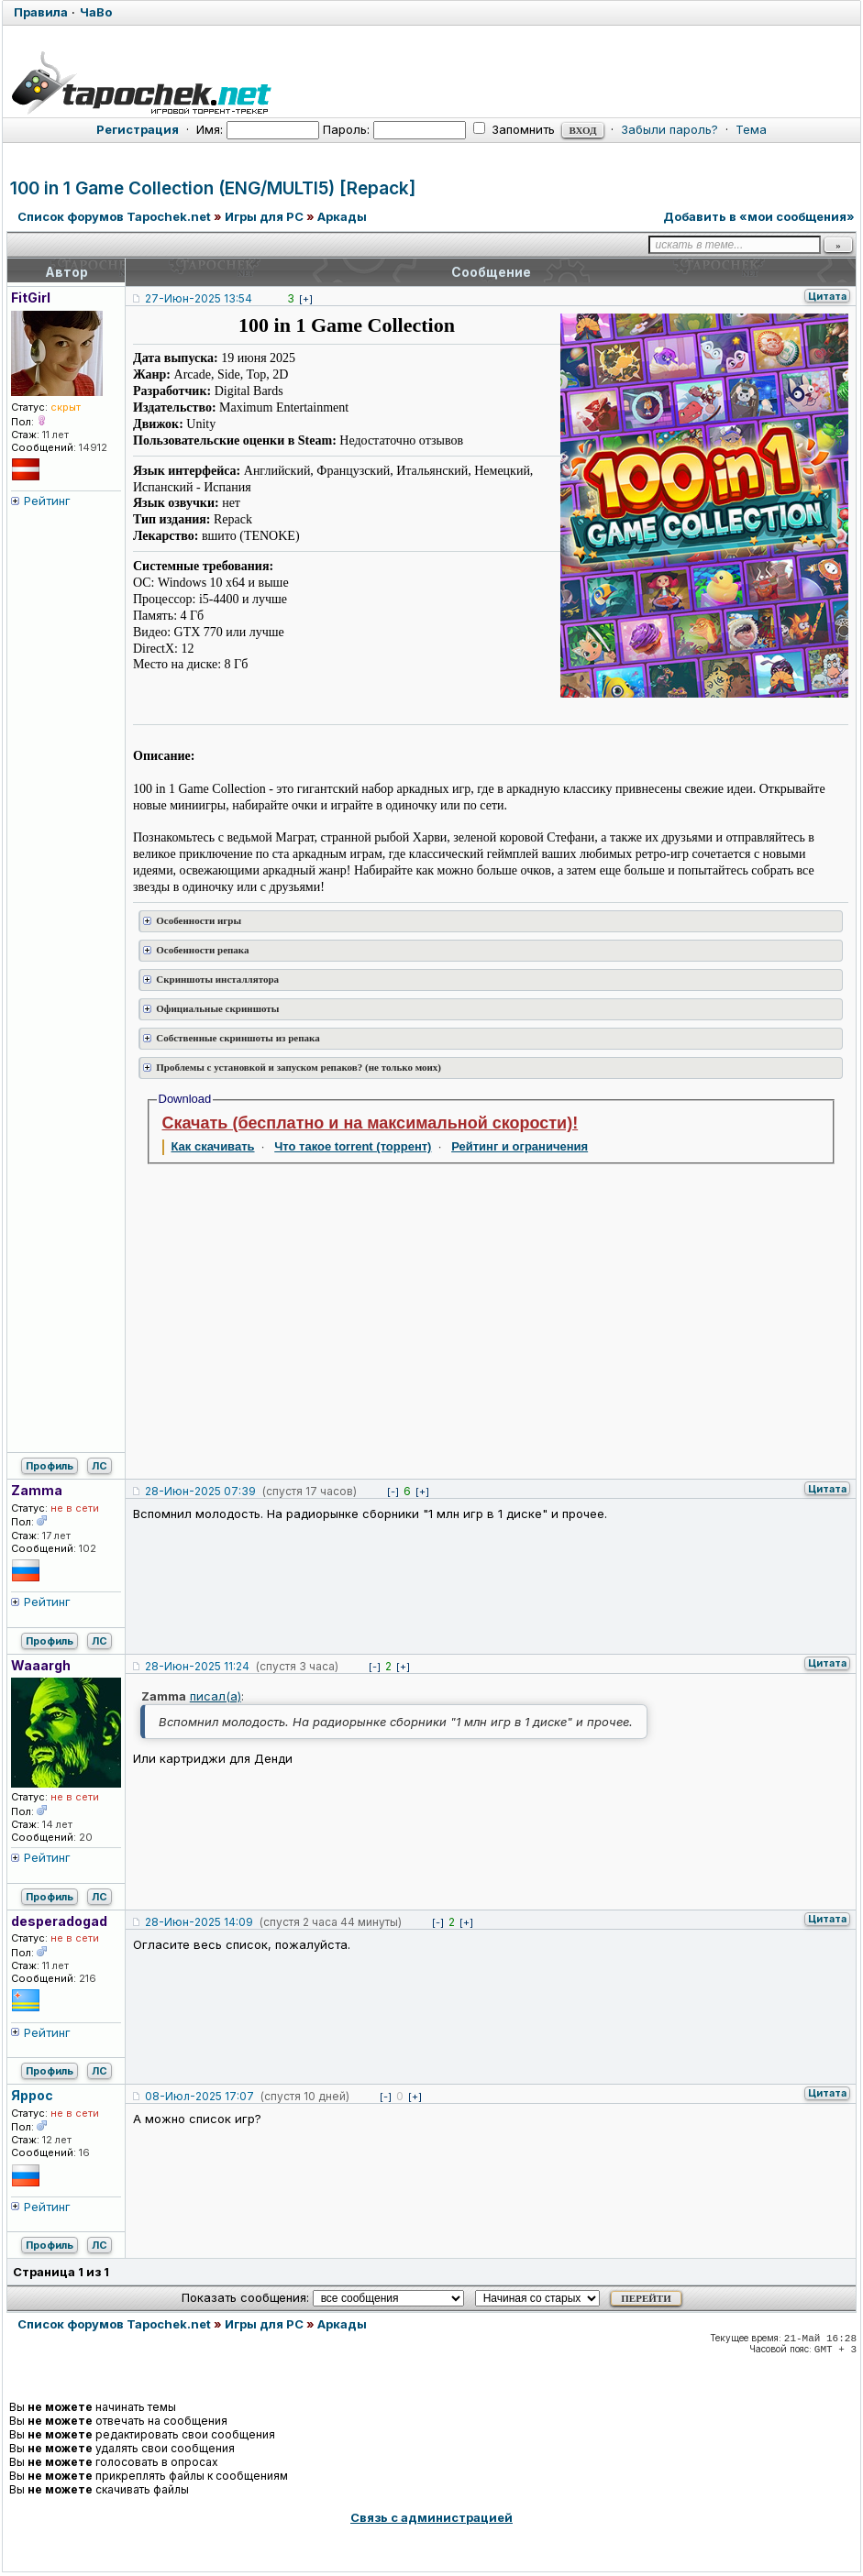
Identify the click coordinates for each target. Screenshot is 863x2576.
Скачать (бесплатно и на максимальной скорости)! (370, 1123)
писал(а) (215, 1696)
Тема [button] (751, 129)
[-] (393, 1491)
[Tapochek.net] (431, 80)
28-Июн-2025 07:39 (200, 1491)
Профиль (49, 1465)
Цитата (827, 296)
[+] (306, 298)
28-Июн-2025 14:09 (199, 1922)
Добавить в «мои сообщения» (759, 216)
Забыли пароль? (669, 129)
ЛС (99, 1465)
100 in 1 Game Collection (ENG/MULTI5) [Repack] (212, 188)
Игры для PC (264, 216)
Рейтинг (47, 500)
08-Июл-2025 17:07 (199, 2096)
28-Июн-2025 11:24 (197, 1666)
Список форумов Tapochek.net (114, 216)
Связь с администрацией (431, 2517)
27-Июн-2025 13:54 (198, 298)
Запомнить (514, 129)
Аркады (342, 216)
